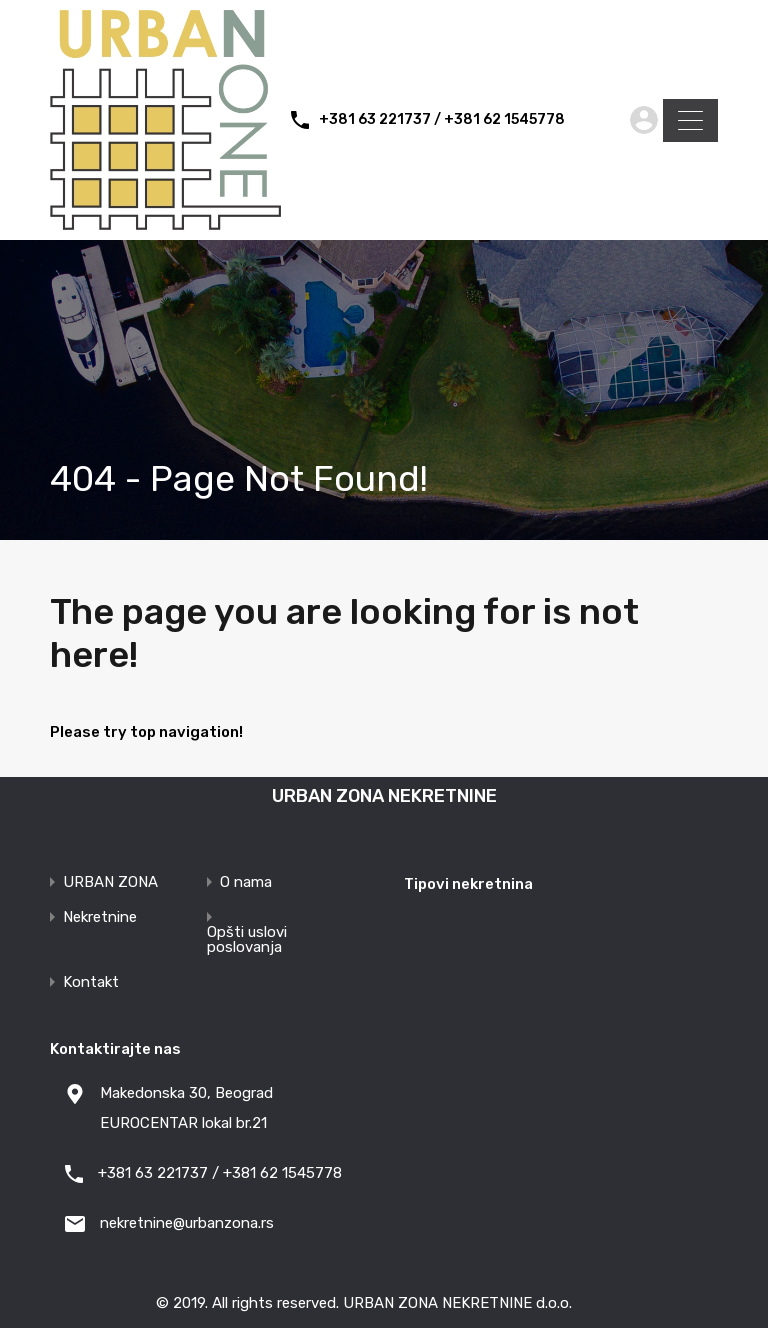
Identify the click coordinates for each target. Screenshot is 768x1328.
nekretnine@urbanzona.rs (187, 1223)
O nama (246, 882)
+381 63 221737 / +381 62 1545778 (442, 120)
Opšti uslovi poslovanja (247, 940)
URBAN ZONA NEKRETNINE (384, 796)
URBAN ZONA (110, 882)
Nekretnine (100, 917)
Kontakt (91, 982)
